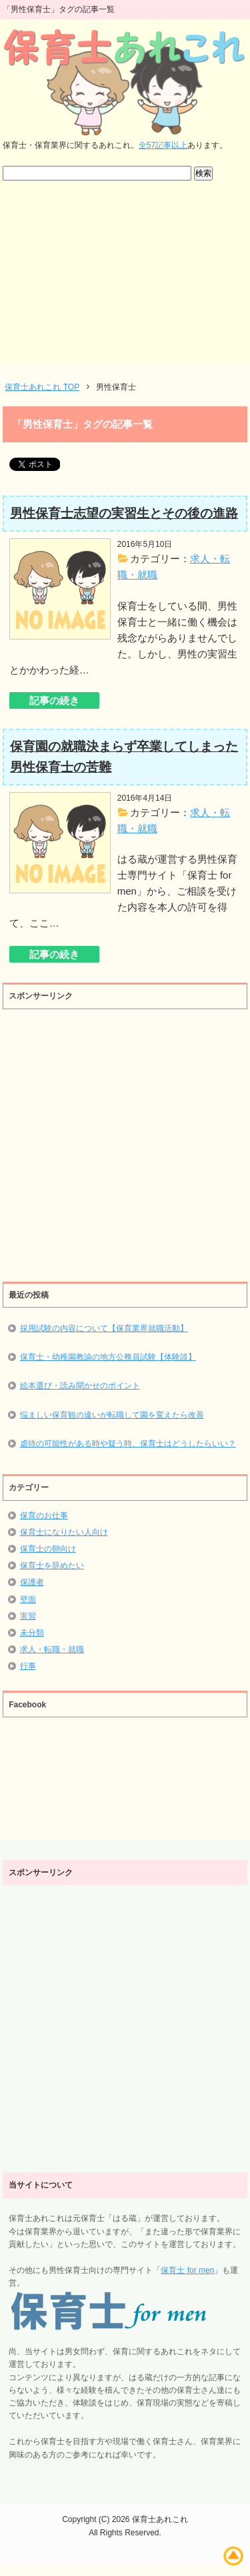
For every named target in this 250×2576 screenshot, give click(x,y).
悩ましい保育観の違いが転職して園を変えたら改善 (112, 1415)
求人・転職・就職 (52, 1649)
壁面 (28, 1599)
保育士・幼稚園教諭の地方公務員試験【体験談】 (108, 1357)
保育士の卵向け (48, 1548)
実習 (28, 1616)
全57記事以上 (163, 145)
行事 (28, 1666)
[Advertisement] (125, 279)
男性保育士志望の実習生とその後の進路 (124, 513)
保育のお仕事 (44, 1515)
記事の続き (54, 700)
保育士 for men (187, 2270)
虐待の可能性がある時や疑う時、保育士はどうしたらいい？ (128, 1443)
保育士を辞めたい (52, 1565)
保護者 (32, 1582)
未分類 (32, 1632)
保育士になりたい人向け (64, 1532)
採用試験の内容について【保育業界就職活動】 (104, 1328)
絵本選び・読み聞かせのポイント (80, 1385)
